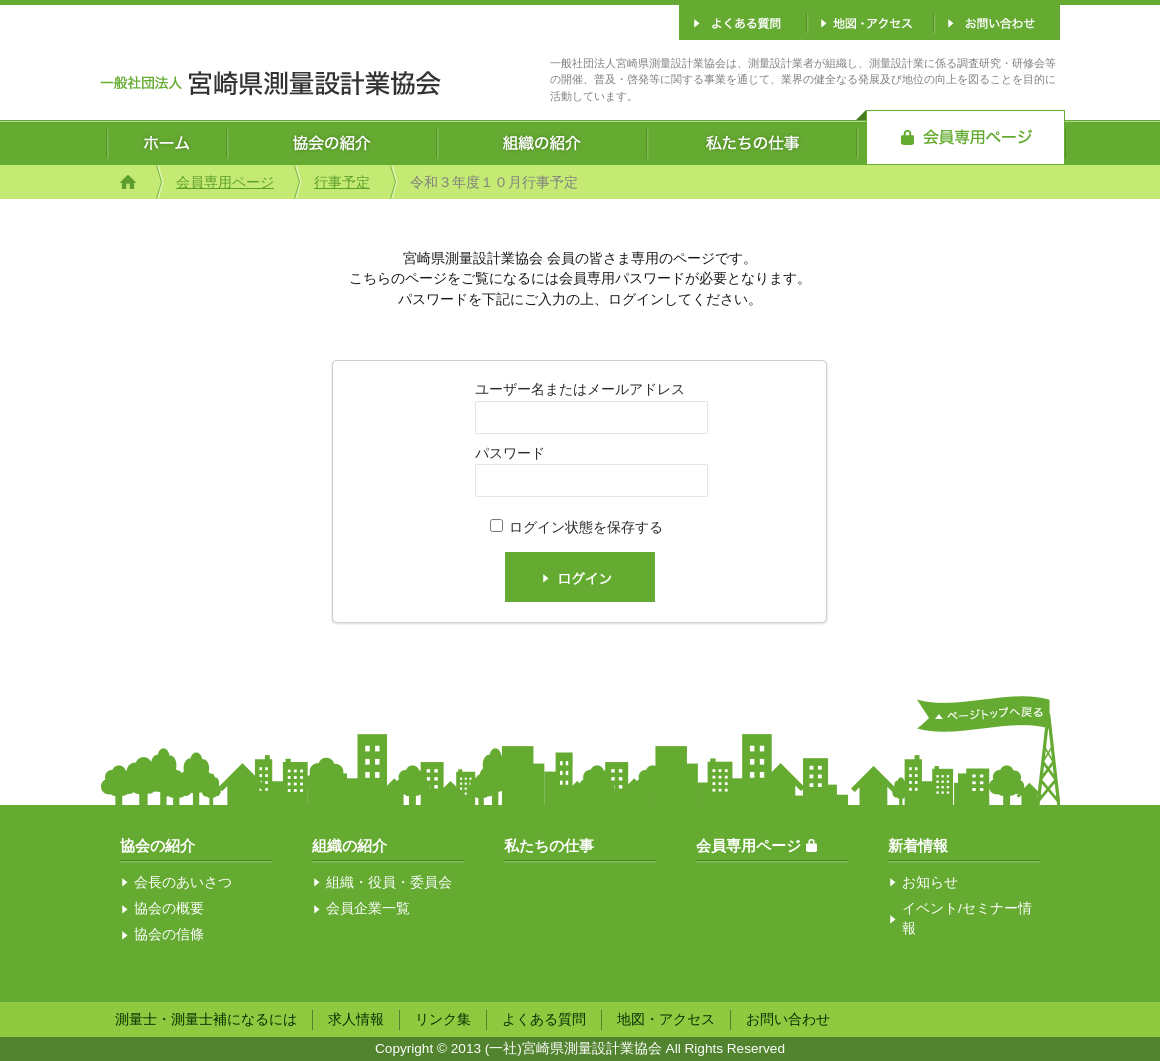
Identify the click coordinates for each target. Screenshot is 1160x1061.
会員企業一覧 (368, 908)
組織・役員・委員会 (389, 882)
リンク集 (443, 1019)
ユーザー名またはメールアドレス (580, 389)
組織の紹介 (349, 845)
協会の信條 (169, 934)
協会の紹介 (157, 845)
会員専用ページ (225, 182)
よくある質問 (544, 1019)
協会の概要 (169, 908)
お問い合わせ (788, 1019)
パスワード (510, 453)
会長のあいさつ (183, 882)
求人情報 (356, 1019)
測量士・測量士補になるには (206, 1019)
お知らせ (930, 882)
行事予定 (342, 182)
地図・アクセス (666, 1019)
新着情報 (918, 845)
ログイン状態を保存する (586, 527)
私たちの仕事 (549, 845)
